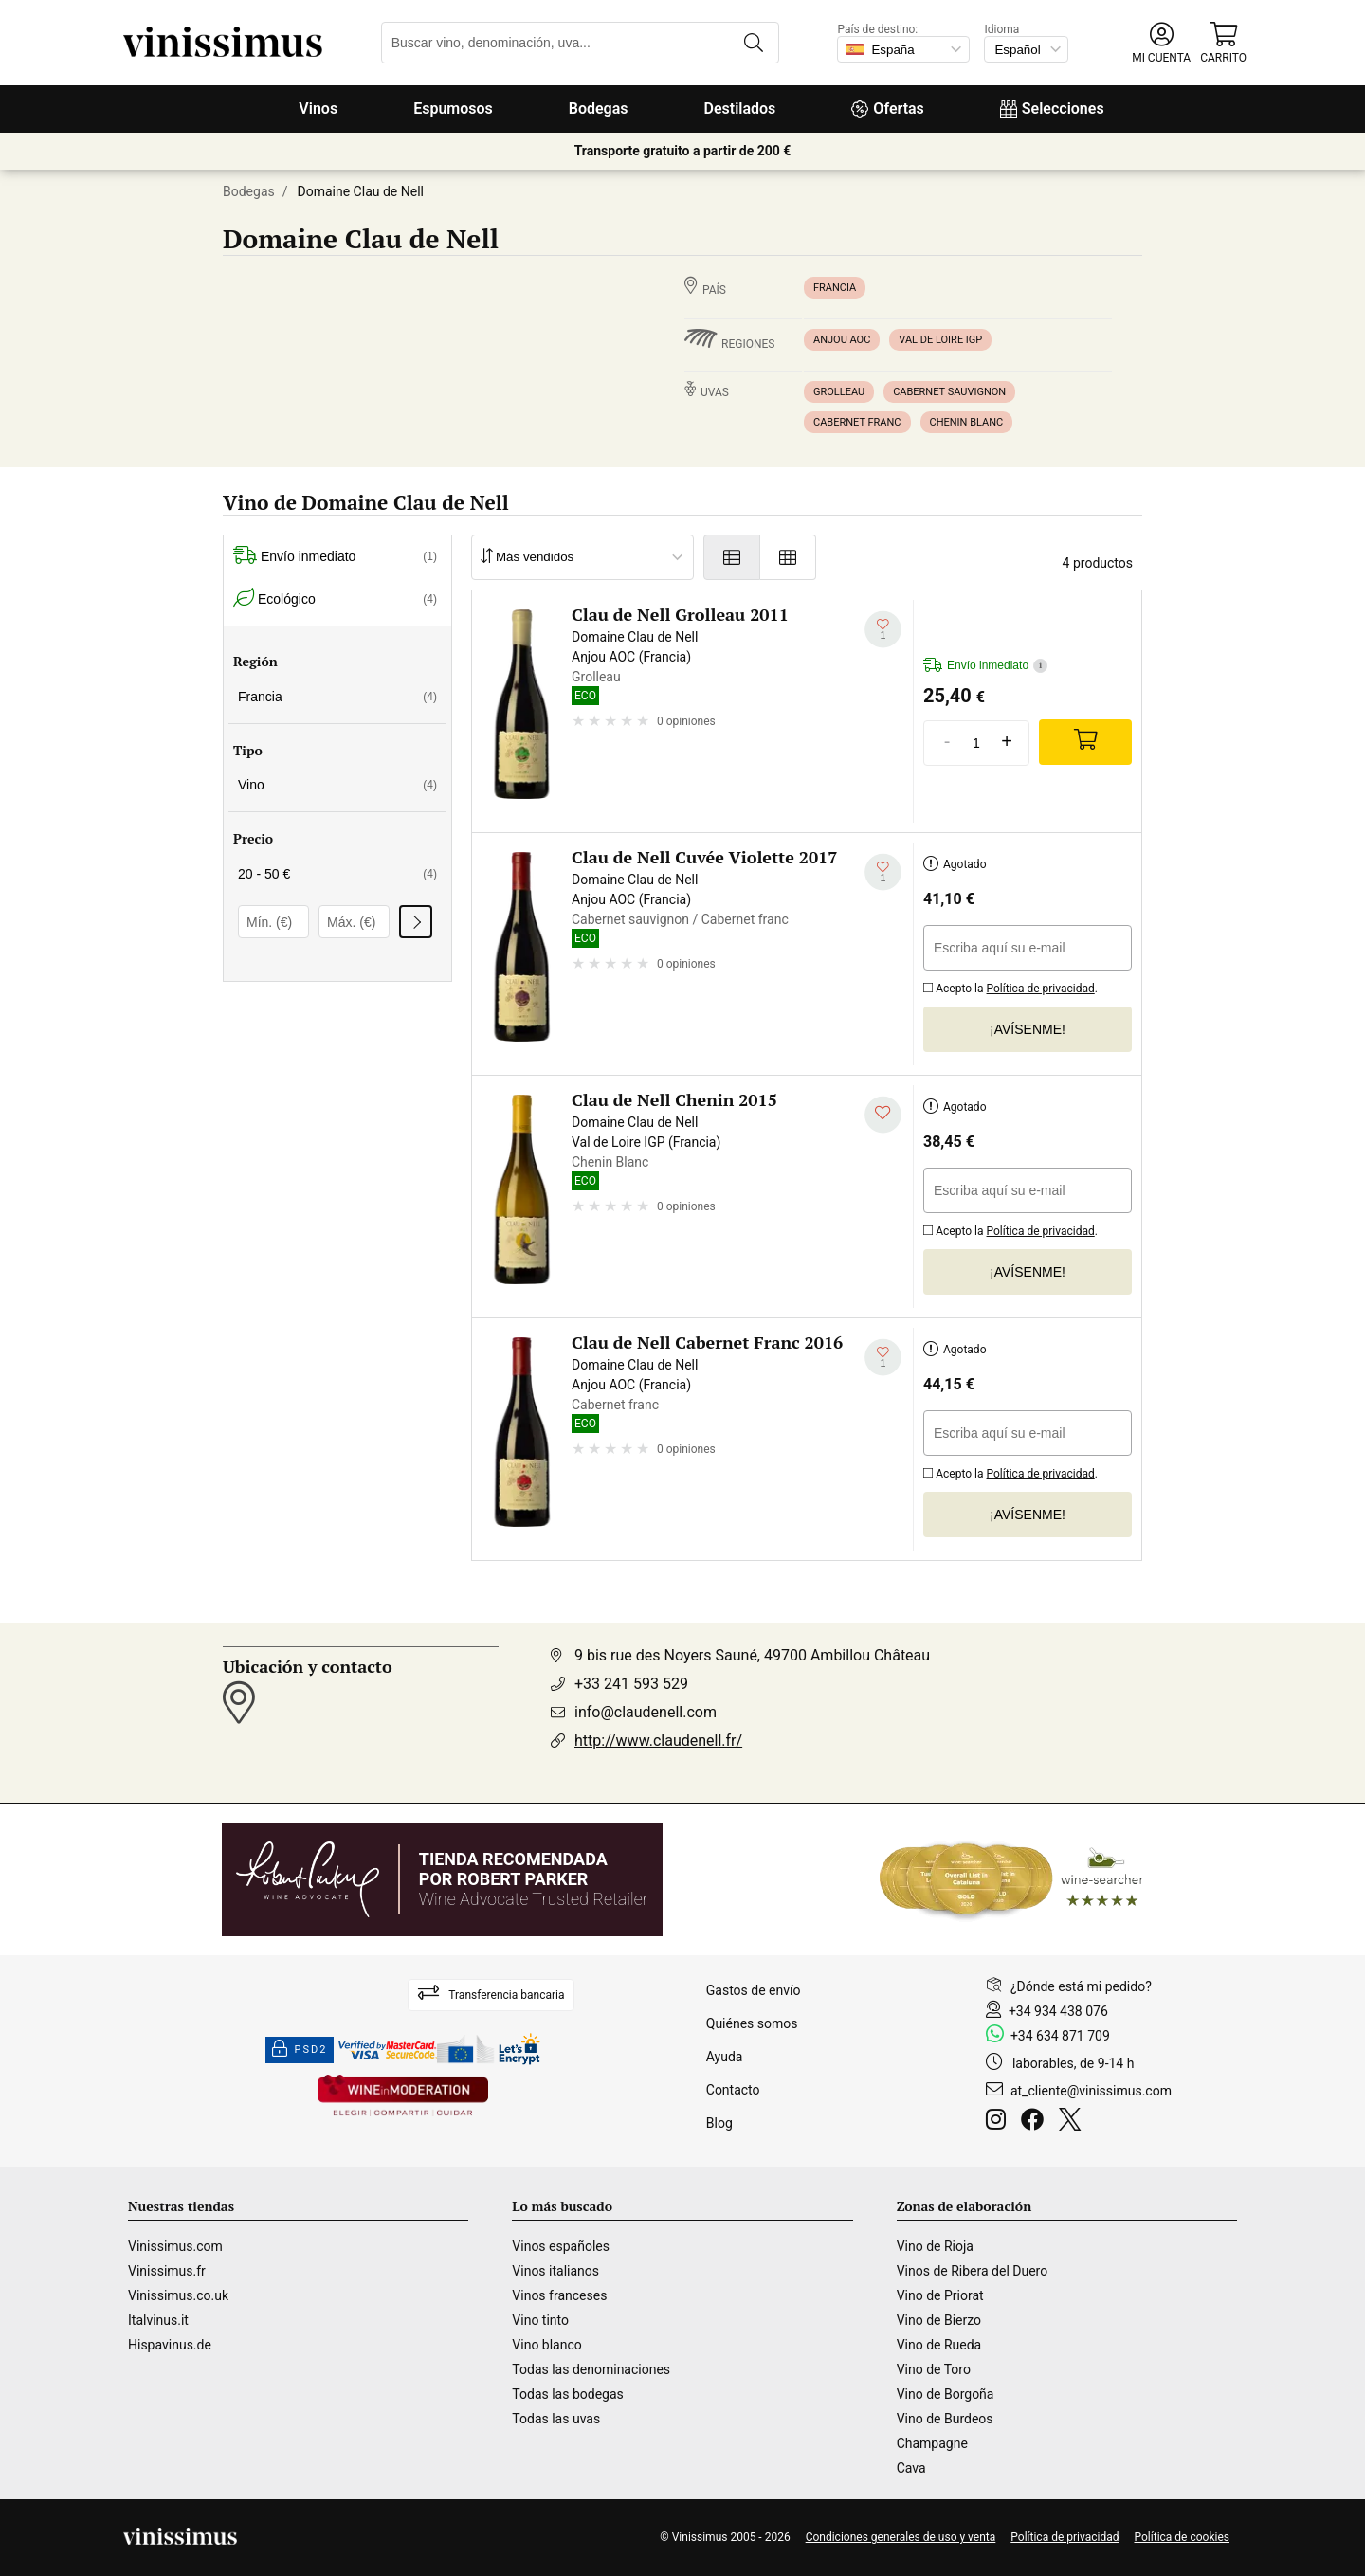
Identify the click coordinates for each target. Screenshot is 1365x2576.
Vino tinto (540, 2320)
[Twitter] (1073, 2122)
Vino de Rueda (939, 2344)
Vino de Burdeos (945, 2418)
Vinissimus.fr (167, 2270)
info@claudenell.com (645, 1712)
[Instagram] (999, 2122)
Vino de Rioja (935, 2246)
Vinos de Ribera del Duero (972, 2270)
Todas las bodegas (567, 2394)
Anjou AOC (841, 340)
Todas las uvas (556, 2418)
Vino (337, 784)
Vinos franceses (559, 2295)
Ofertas (887, 109)
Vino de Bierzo (939, 2320)
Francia (834, 287)
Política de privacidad (1041, 988)
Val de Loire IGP (940, 340)
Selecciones (1052, 109)
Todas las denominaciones (591, 2369)
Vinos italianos (555, 2270)
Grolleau (838, 392)
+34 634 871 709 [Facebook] (1060, 2035)
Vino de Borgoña (945, 2394)
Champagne (932, 2443)
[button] (1161, 43)
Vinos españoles (561, 2246)
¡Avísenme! (1027, 1029)
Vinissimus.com (175, 2246)
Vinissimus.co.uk (178, 2295)
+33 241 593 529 (631, 1684)
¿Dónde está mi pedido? (1081, 1986)
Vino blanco (546, 2344)
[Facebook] (1036, 2122)
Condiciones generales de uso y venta (901, 2537)
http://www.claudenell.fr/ (658, 1741)
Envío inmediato (335, 557)
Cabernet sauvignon (949, 392)
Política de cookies (1182, 2537)
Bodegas (598, 109)
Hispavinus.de (169, 2344)
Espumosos (453, 109)
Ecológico (335, 599)
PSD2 (299, 2050)
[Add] (1085, 742)
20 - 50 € (337, 873)
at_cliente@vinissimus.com (1091, 2090)
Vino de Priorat (940, 2295)
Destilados (740, 109)
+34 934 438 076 (1058, 2011)
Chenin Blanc (967, 422)
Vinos (318, 109)
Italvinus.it (158, 2320)
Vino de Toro (934, 2369)
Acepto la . (1010, 986)
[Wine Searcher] (1011, 1879)
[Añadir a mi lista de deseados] (882, 629)
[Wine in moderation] (403, 2097)
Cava (911, 2468)
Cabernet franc (857, 422)
